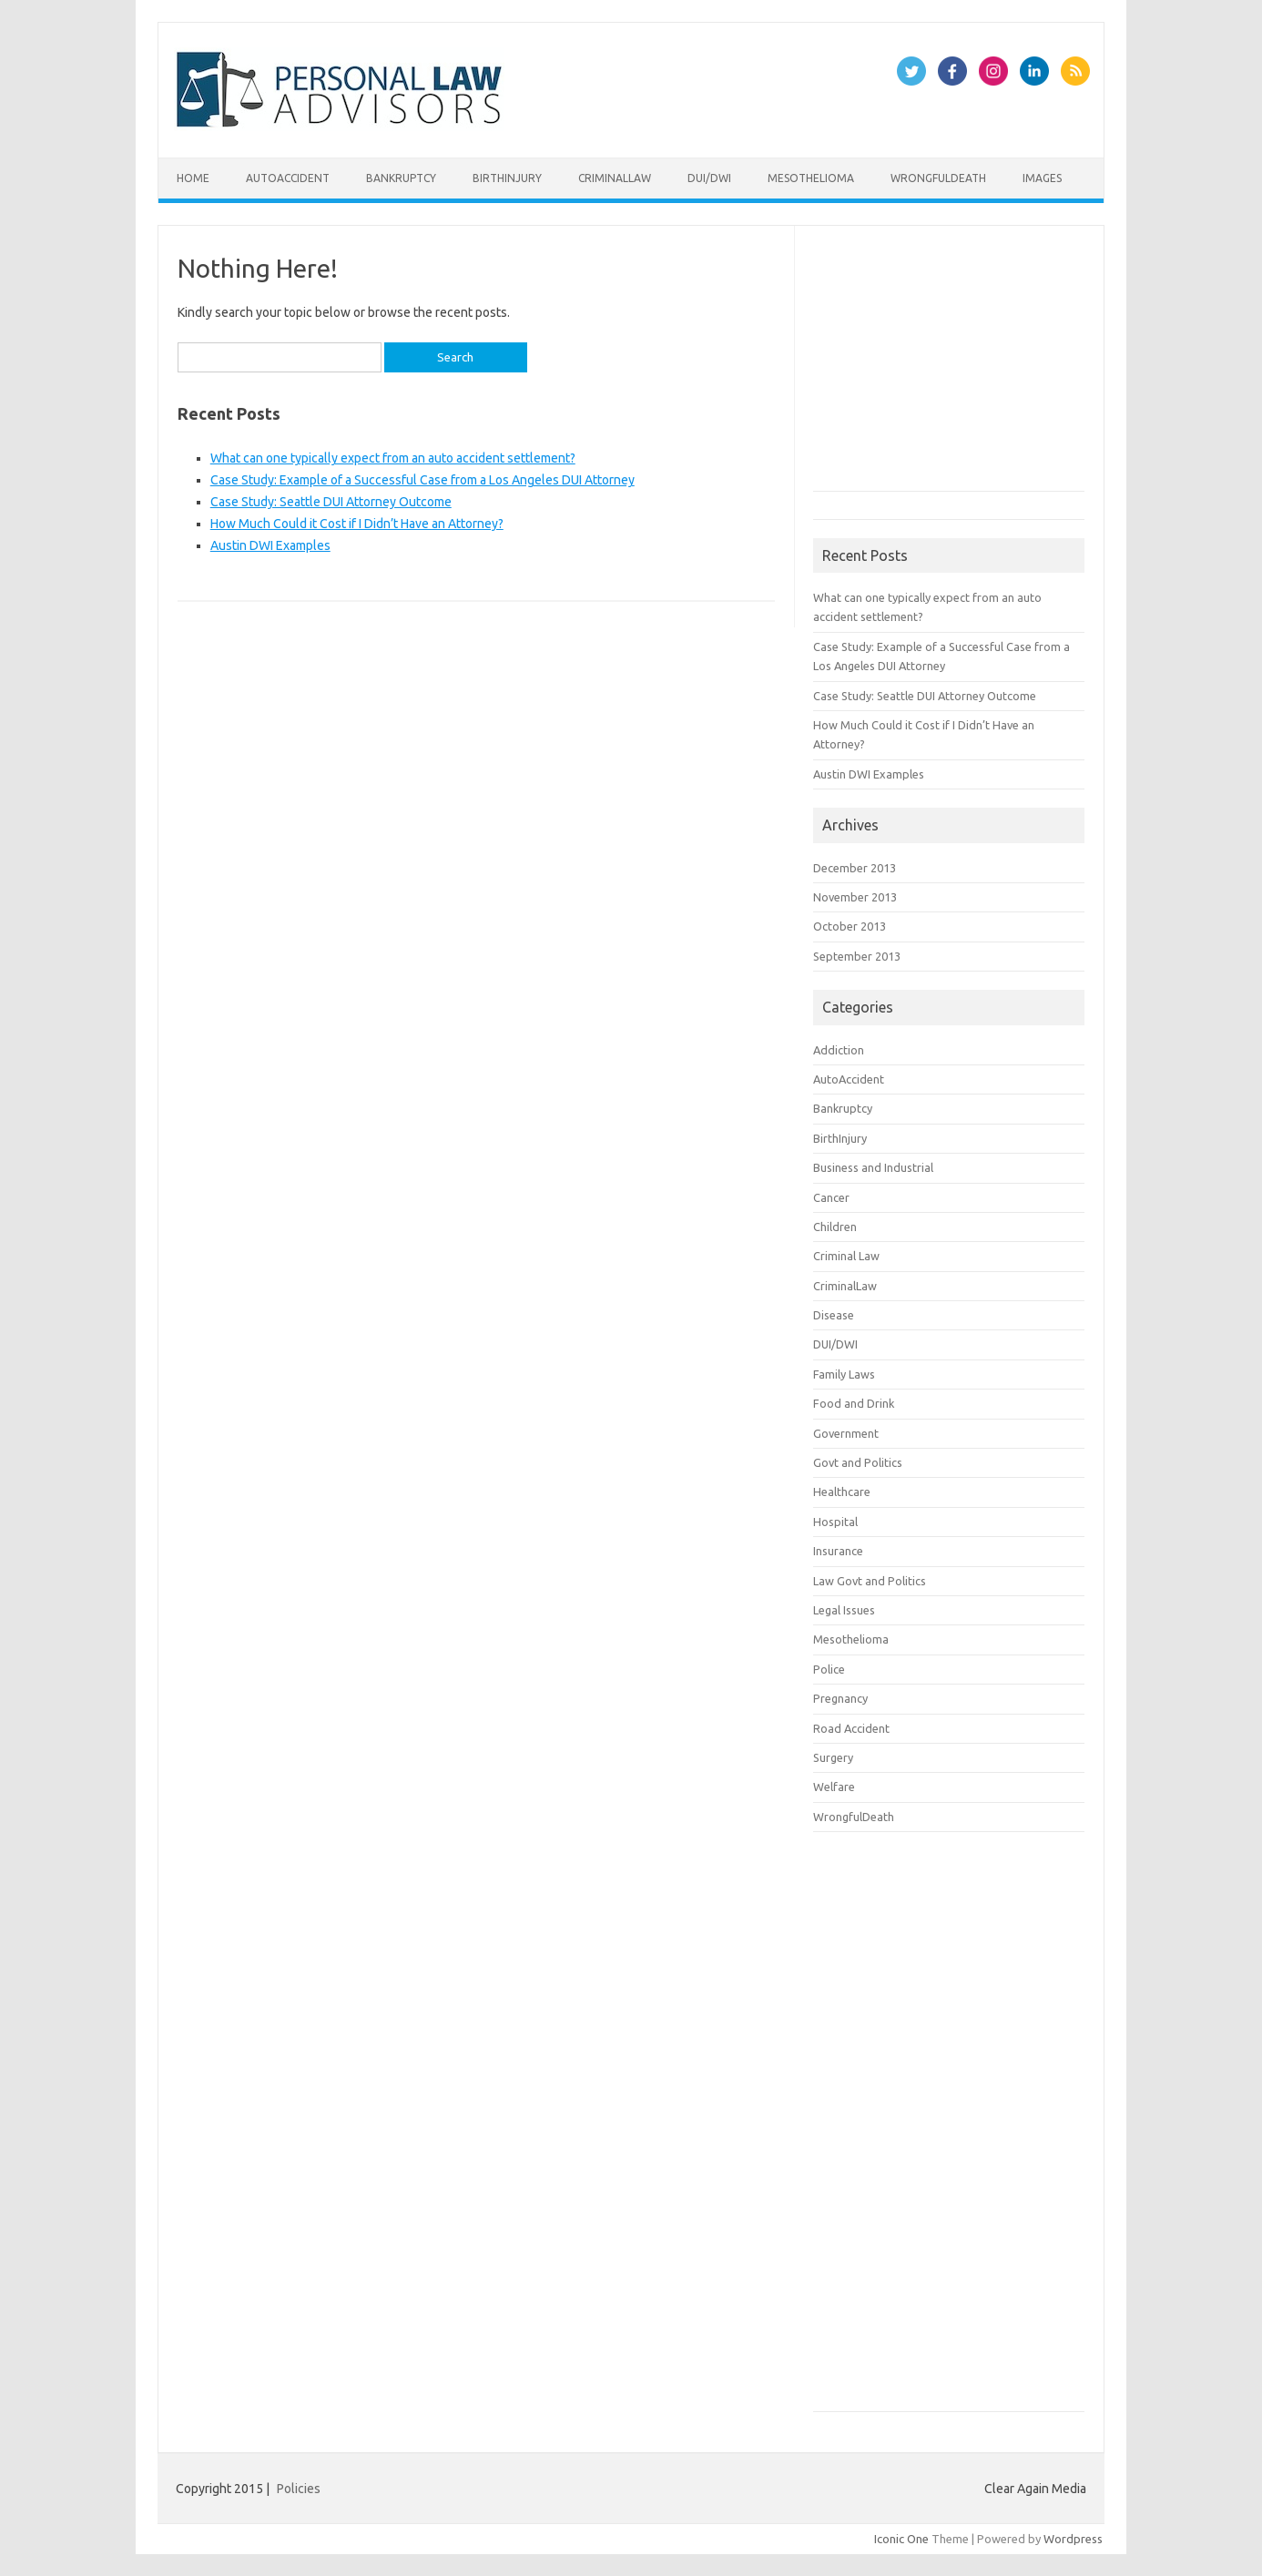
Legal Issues (844, 1610)
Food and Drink (853, 1403)
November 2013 (855, 897)
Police (829, 1669)
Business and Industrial (873, 1167)
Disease (833, 1314)
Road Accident (851, 1728)
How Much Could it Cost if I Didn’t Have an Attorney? (357, 523)
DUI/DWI (709, 178)
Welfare (834, 1786)
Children (835, 1226)
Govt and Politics (857, 1462)
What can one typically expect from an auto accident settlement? (392, 458)
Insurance (838, 1550)
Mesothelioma (811, 178)
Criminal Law (846, 1255)
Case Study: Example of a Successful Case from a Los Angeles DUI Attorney (422, 480)
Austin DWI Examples (270, 545)
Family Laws (844, 1374)
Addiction (838, 1050)
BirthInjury (507, 178)
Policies (299, 2488)
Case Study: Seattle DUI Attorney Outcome (331, 501)
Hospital (835, 1521)
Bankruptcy (401, 178)
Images (1042, 178)
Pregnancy (840, 1698)
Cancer (831, 1197)
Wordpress (1073, 2538)
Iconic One (901, 2538)
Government (846, 1433)
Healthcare (841, 1491)
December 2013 (854, 867)
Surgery (833, 1757)
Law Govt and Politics (869, 1580)
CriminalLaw (614, 178)
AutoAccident (288, 178)
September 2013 (857, 956)
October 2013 (849, 926)
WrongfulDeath (938, 178)
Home (193, 178)
